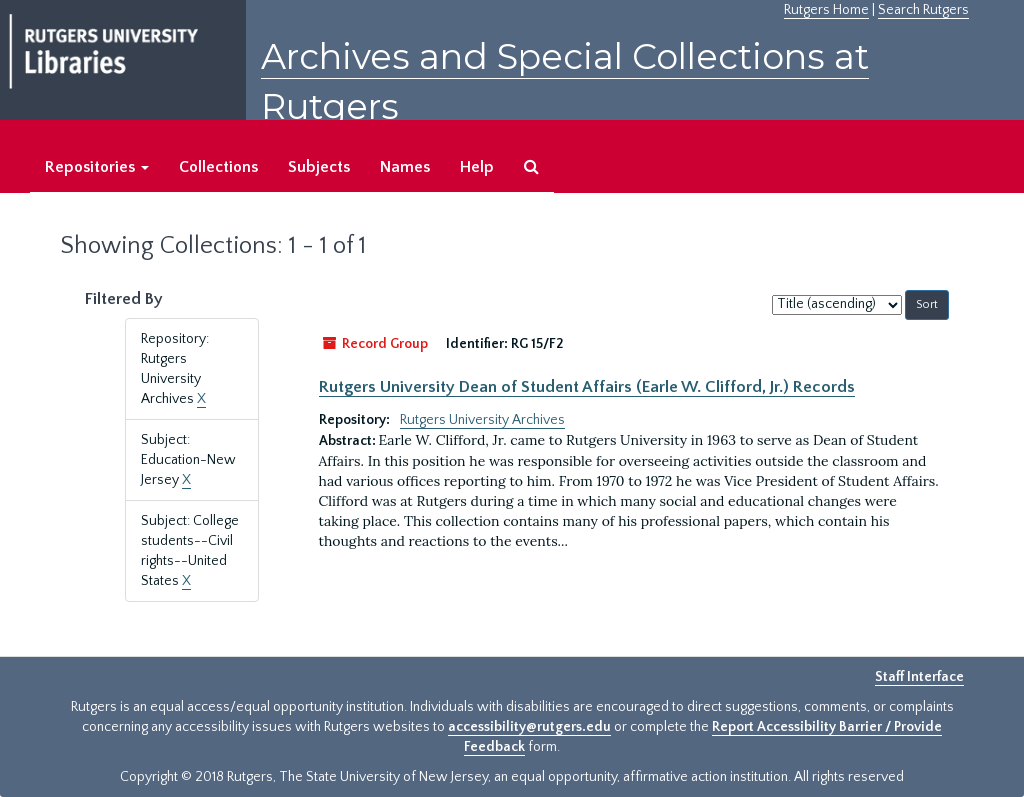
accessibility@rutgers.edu (529, 727)
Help (477, 167)
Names (405, 167)
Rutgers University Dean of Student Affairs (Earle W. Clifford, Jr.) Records (587, 387)
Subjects (319, 167)
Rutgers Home (826, 10)
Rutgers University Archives (482, 420)
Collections (218, 167)
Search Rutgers (923, 10)
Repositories (97, 167)
